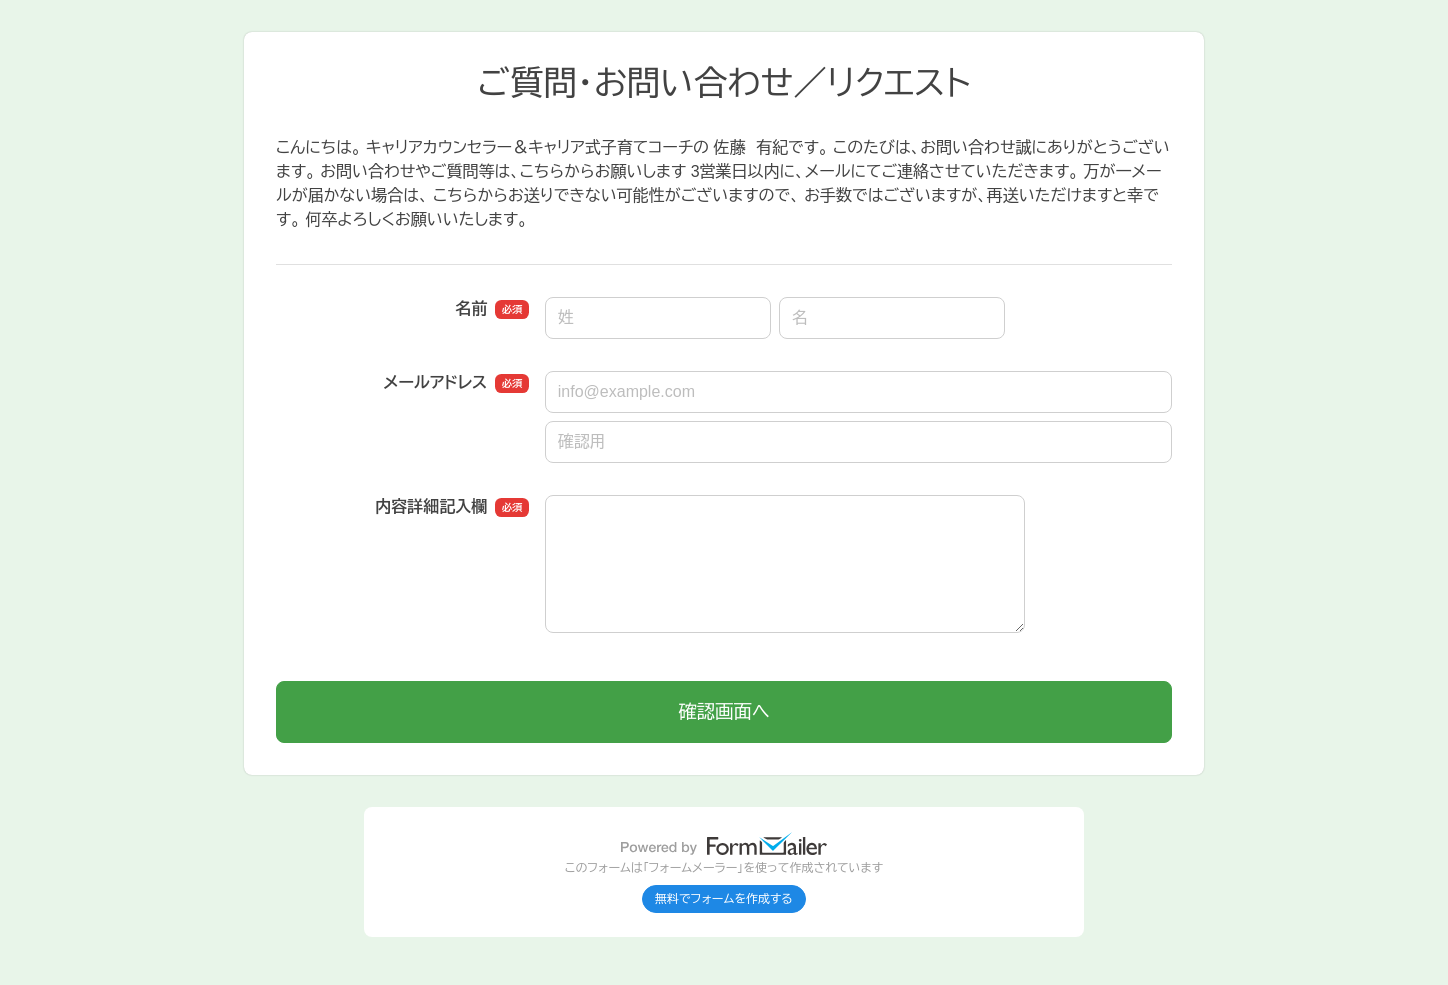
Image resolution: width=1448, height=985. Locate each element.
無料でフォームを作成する (724, 899)
